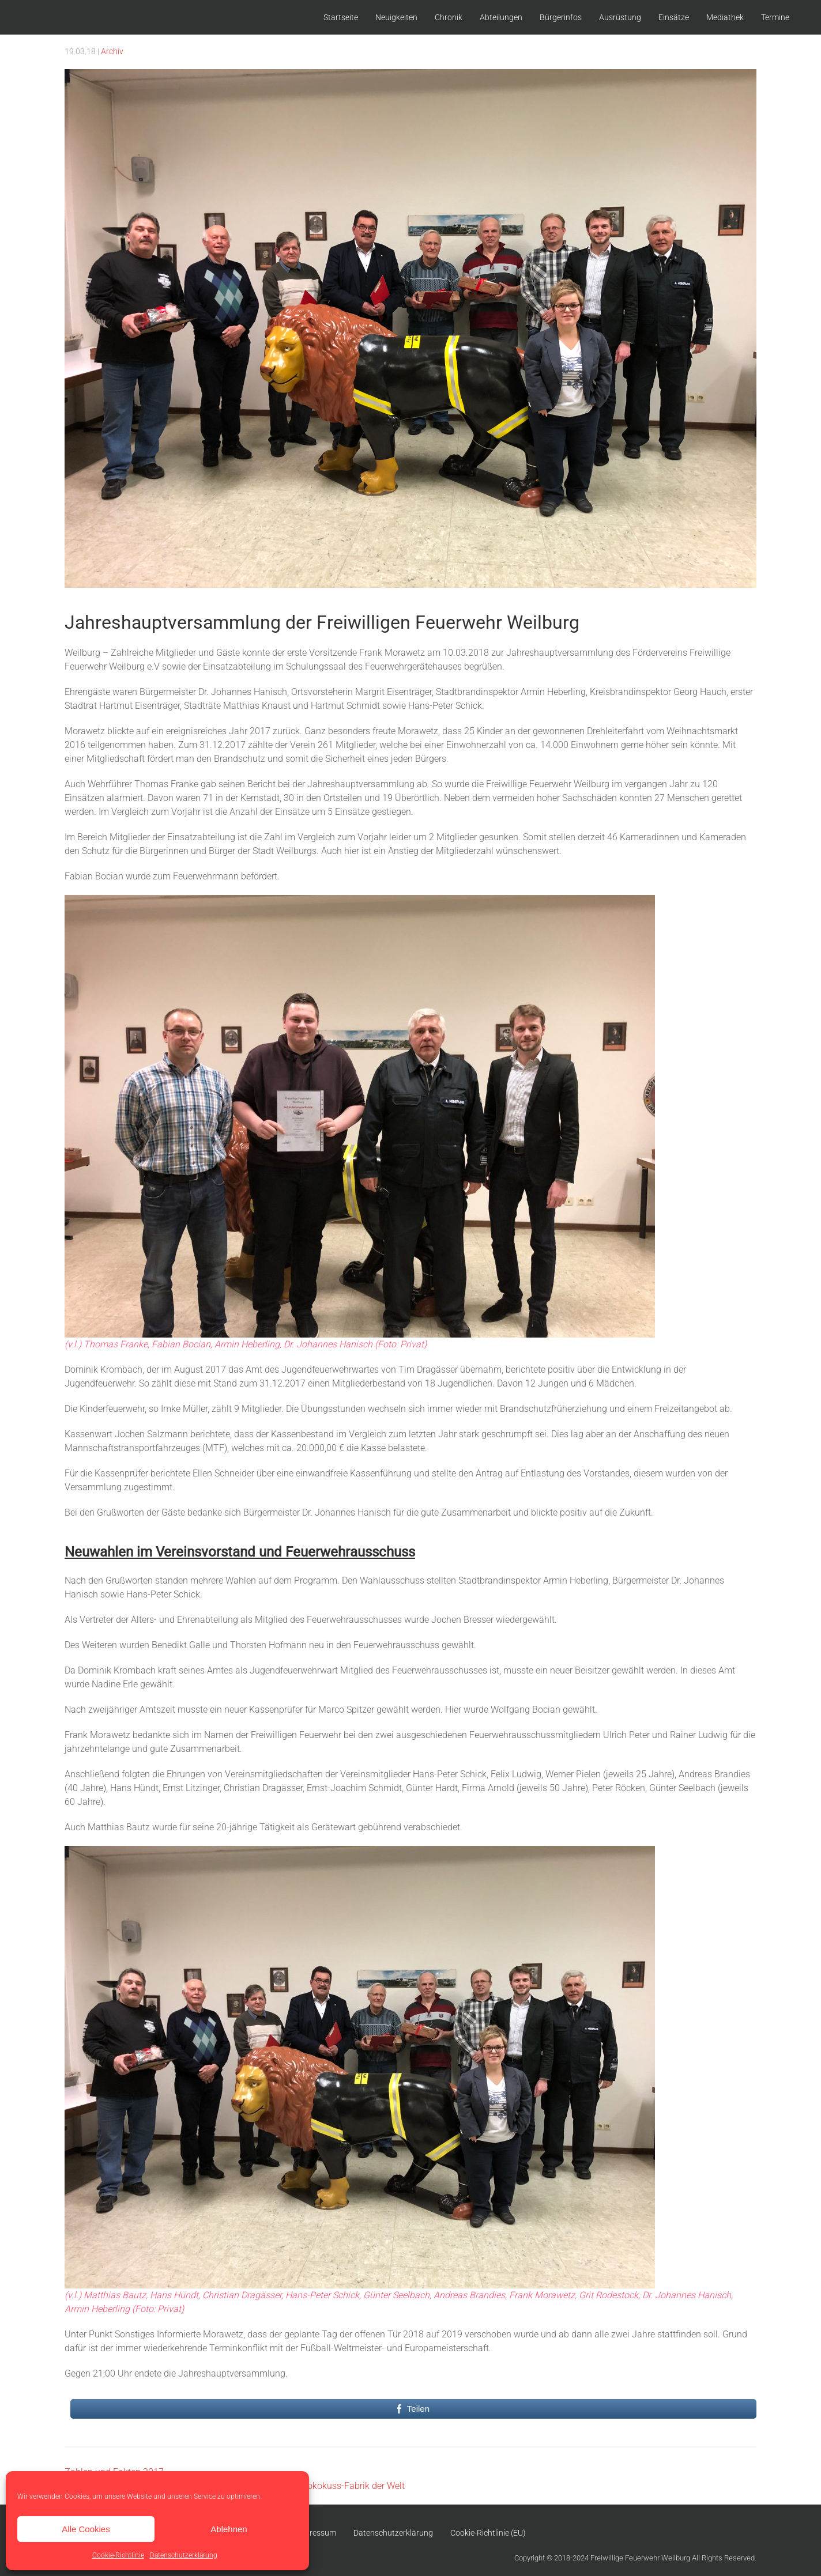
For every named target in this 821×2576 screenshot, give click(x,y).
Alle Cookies (86, 2529)
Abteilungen (501, 17)
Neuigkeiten (396, 17)
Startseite (340, 17)
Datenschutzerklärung (183, 2555)
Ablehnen (228, 2529)
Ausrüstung (620, 17)
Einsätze (673, 17)
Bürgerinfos (561, 17)
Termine (775, 17)
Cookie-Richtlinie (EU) (488, 2532)
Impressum (316, 2532)
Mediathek (725, 17)
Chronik (448, 17)
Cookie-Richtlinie (118, 2555)
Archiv (112, 51)
